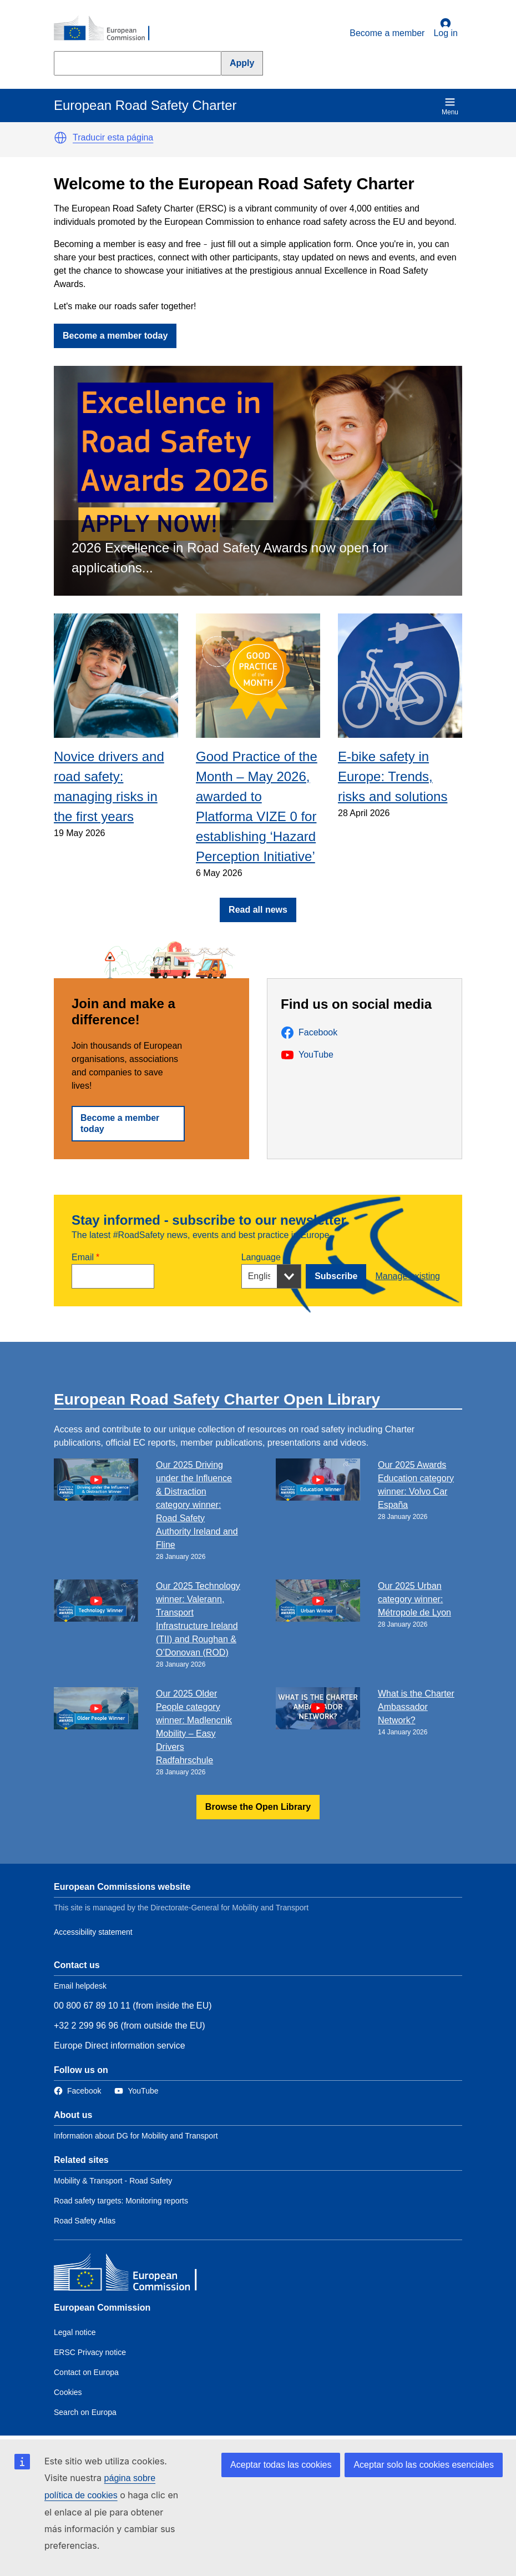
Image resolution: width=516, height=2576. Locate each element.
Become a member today (115, 335)
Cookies (68, 2392)
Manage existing (407, 1276)
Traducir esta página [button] (113, 137)
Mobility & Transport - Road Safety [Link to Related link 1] (113, 2180)
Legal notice (75, 2332)
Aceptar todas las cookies (280, 2464)
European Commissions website (122, 1886)
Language (261, 1257)
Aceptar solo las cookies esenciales (423, 2464)
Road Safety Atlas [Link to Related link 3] (84, 2220)
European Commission (102, 2307)
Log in (445, 28)
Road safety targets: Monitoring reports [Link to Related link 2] (121, 2200)
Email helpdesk (80, 1985)
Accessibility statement (93, 1932)
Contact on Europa (86, 2372)
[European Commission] (107, 29)
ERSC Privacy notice (90, 2352)
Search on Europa (85, 2412)
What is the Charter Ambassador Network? (416, 1707)
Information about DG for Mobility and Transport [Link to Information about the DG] (136, 2135)
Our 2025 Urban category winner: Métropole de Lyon (414, 1599)
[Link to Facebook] (77, 2091)
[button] (60, 137)
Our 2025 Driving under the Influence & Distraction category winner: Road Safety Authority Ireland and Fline (197, 1504)
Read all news (258, 909)
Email (83, 1257)
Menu (450, 106)
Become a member (387, 33)
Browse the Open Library (258, 1807)
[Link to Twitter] (136, 2091)
